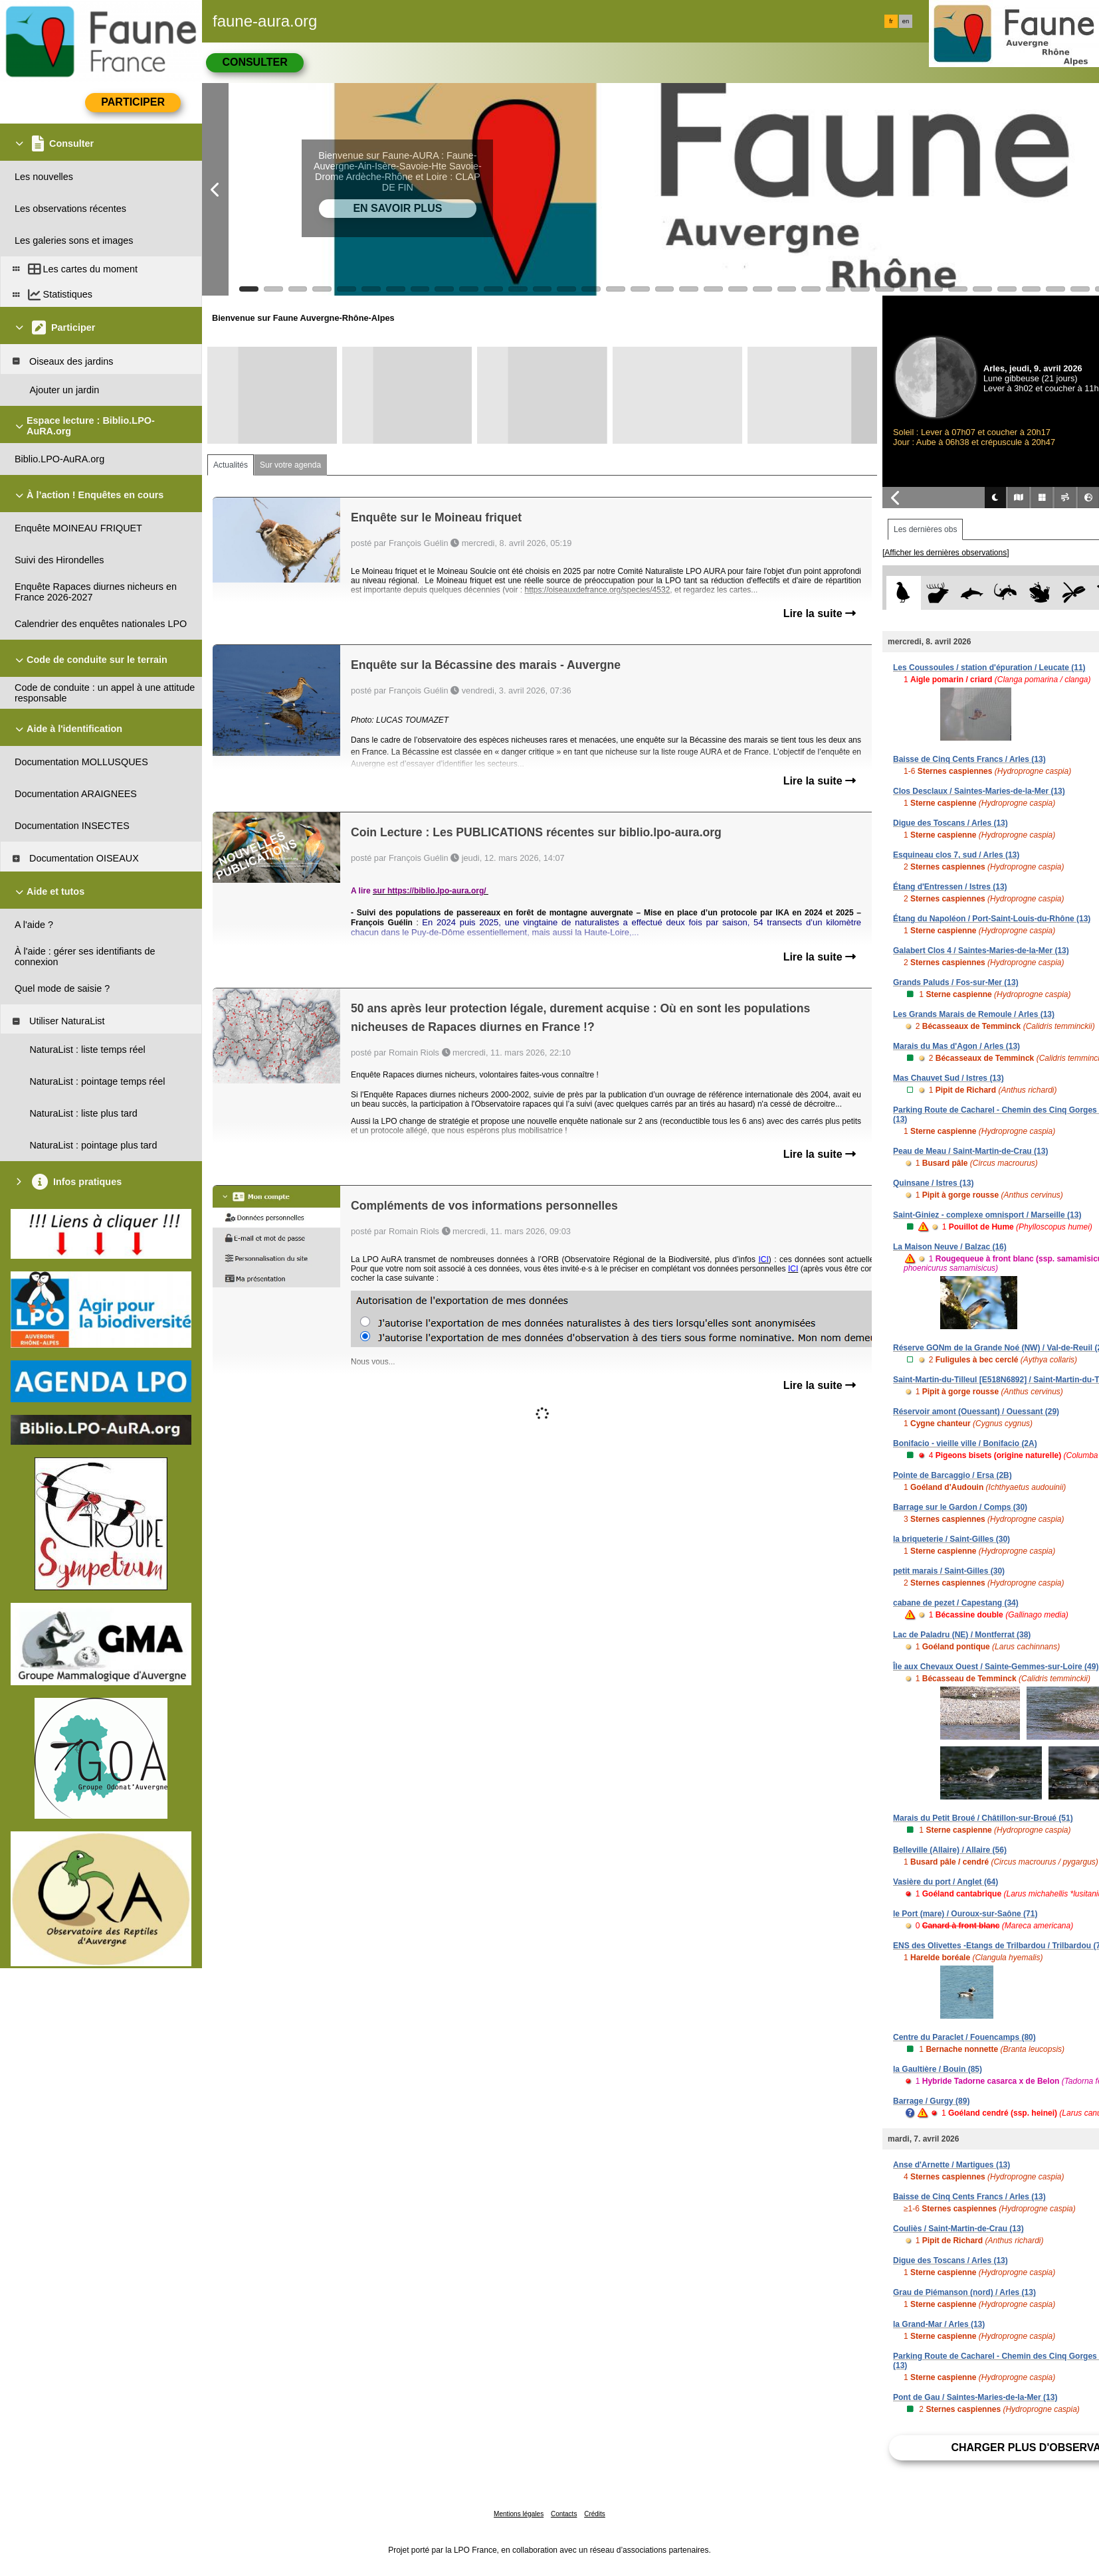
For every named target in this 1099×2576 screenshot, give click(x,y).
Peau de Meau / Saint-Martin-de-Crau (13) (970, 1151)
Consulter (254, 62)
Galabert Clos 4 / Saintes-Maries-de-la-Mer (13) (981, 950)
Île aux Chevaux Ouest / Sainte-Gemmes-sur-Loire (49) (995, 1666)
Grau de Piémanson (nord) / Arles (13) (964, 2292)
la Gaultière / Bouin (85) (937, 2069)
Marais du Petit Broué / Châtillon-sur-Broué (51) (983, 1818)
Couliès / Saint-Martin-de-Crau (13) (958, 2228)
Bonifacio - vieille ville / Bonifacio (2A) (965, 1443)
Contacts (564, 2514)
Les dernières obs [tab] (925, 529)
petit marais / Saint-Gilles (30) (949, 1571)
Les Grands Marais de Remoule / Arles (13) (973, 1014)
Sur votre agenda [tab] (290, 465)
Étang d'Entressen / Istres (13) (950, 886)
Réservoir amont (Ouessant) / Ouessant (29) (976, 1411)
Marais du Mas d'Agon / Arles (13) (956, 1046)
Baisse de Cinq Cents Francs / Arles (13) (969, 759)
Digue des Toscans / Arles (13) (950, 823)
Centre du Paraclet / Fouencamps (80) (964, 2037)
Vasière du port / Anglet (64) (945, 1881)
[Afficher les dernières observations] (945, 552)
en (905, 21)
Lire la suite (819, 613)
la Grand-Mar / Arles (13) (939, 2324)
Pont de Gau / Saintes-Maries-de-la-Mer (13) (975, 2397)
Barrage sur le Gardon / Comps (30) (960, 1507)
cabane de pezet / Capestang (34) (956, 1603)
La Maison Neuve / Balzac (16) (950, 1246)
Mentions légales (519, 2514)
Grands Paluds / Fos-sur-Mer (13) (956, 982)
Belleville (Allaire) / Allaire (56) (950, 1850)
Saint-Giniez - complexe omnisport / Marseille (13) (987, 1215)
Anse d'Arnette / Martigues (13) (951, 2164)
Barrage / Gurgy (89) (931, 2101)
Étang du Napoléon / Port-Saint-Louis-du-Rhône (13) (991, 918)
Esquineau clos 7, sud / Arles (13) (956, 855)
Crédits (594, 2514)
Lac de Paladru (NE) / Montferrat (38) (962, 1634)
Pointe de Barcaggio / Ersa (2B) (952, 1475)
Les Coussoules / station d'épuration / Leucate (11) (989, 667)
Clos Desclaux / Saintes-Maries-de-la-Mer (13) (979, 791)
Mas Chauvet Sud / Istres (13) (948, 1078)
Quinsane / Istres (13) (933, 1183)
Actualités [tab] (230, 465)
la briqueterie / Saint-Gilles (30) (951, 1539)
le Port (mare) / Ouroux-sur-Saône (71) (965, 1913)
